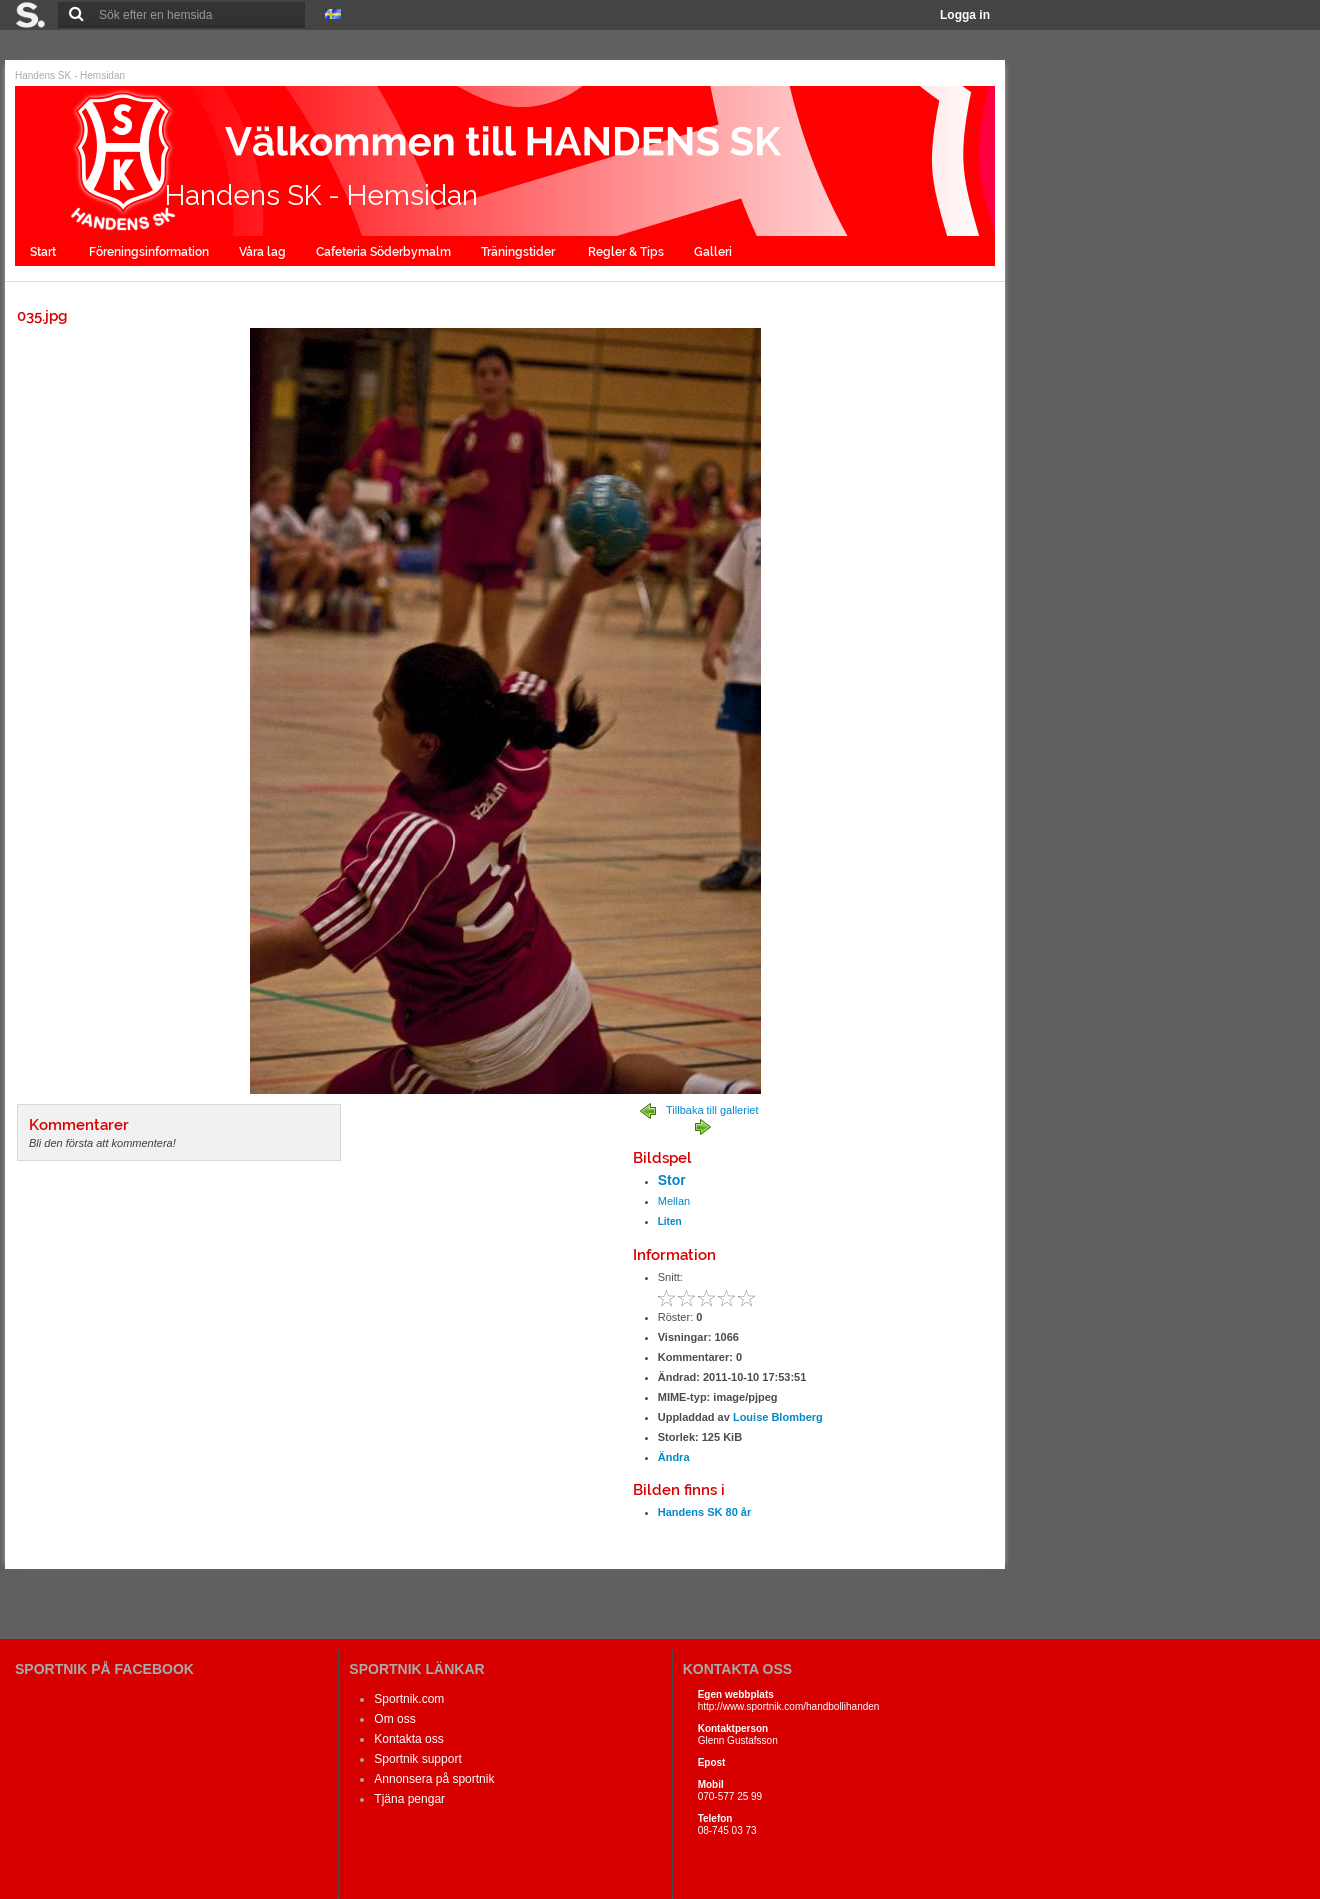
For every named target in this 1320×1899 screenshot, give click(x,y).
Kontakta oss (408, 1739)
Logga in (965, 15)
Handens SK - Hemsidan (70, 75)
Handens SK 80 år (705, 1512)
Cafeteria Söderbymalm (383, 252)
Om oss (394, 1719)
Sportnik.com (409, 1699)
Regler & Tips (626, 252)
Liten (670, 1221)
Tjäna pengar (409, 1799)
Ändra (674, 1457)
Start (44, 252)
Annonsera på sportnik (434, 1779)
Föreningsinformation (149, 252)
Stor (672, 1180)
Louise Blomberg (778, 1417)
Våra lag (262, 252)
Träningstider (519, 252)
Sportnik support (417, 1759)
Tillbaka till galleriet (712, 1110)
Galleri (714, 252)
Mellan (674, 1201)
